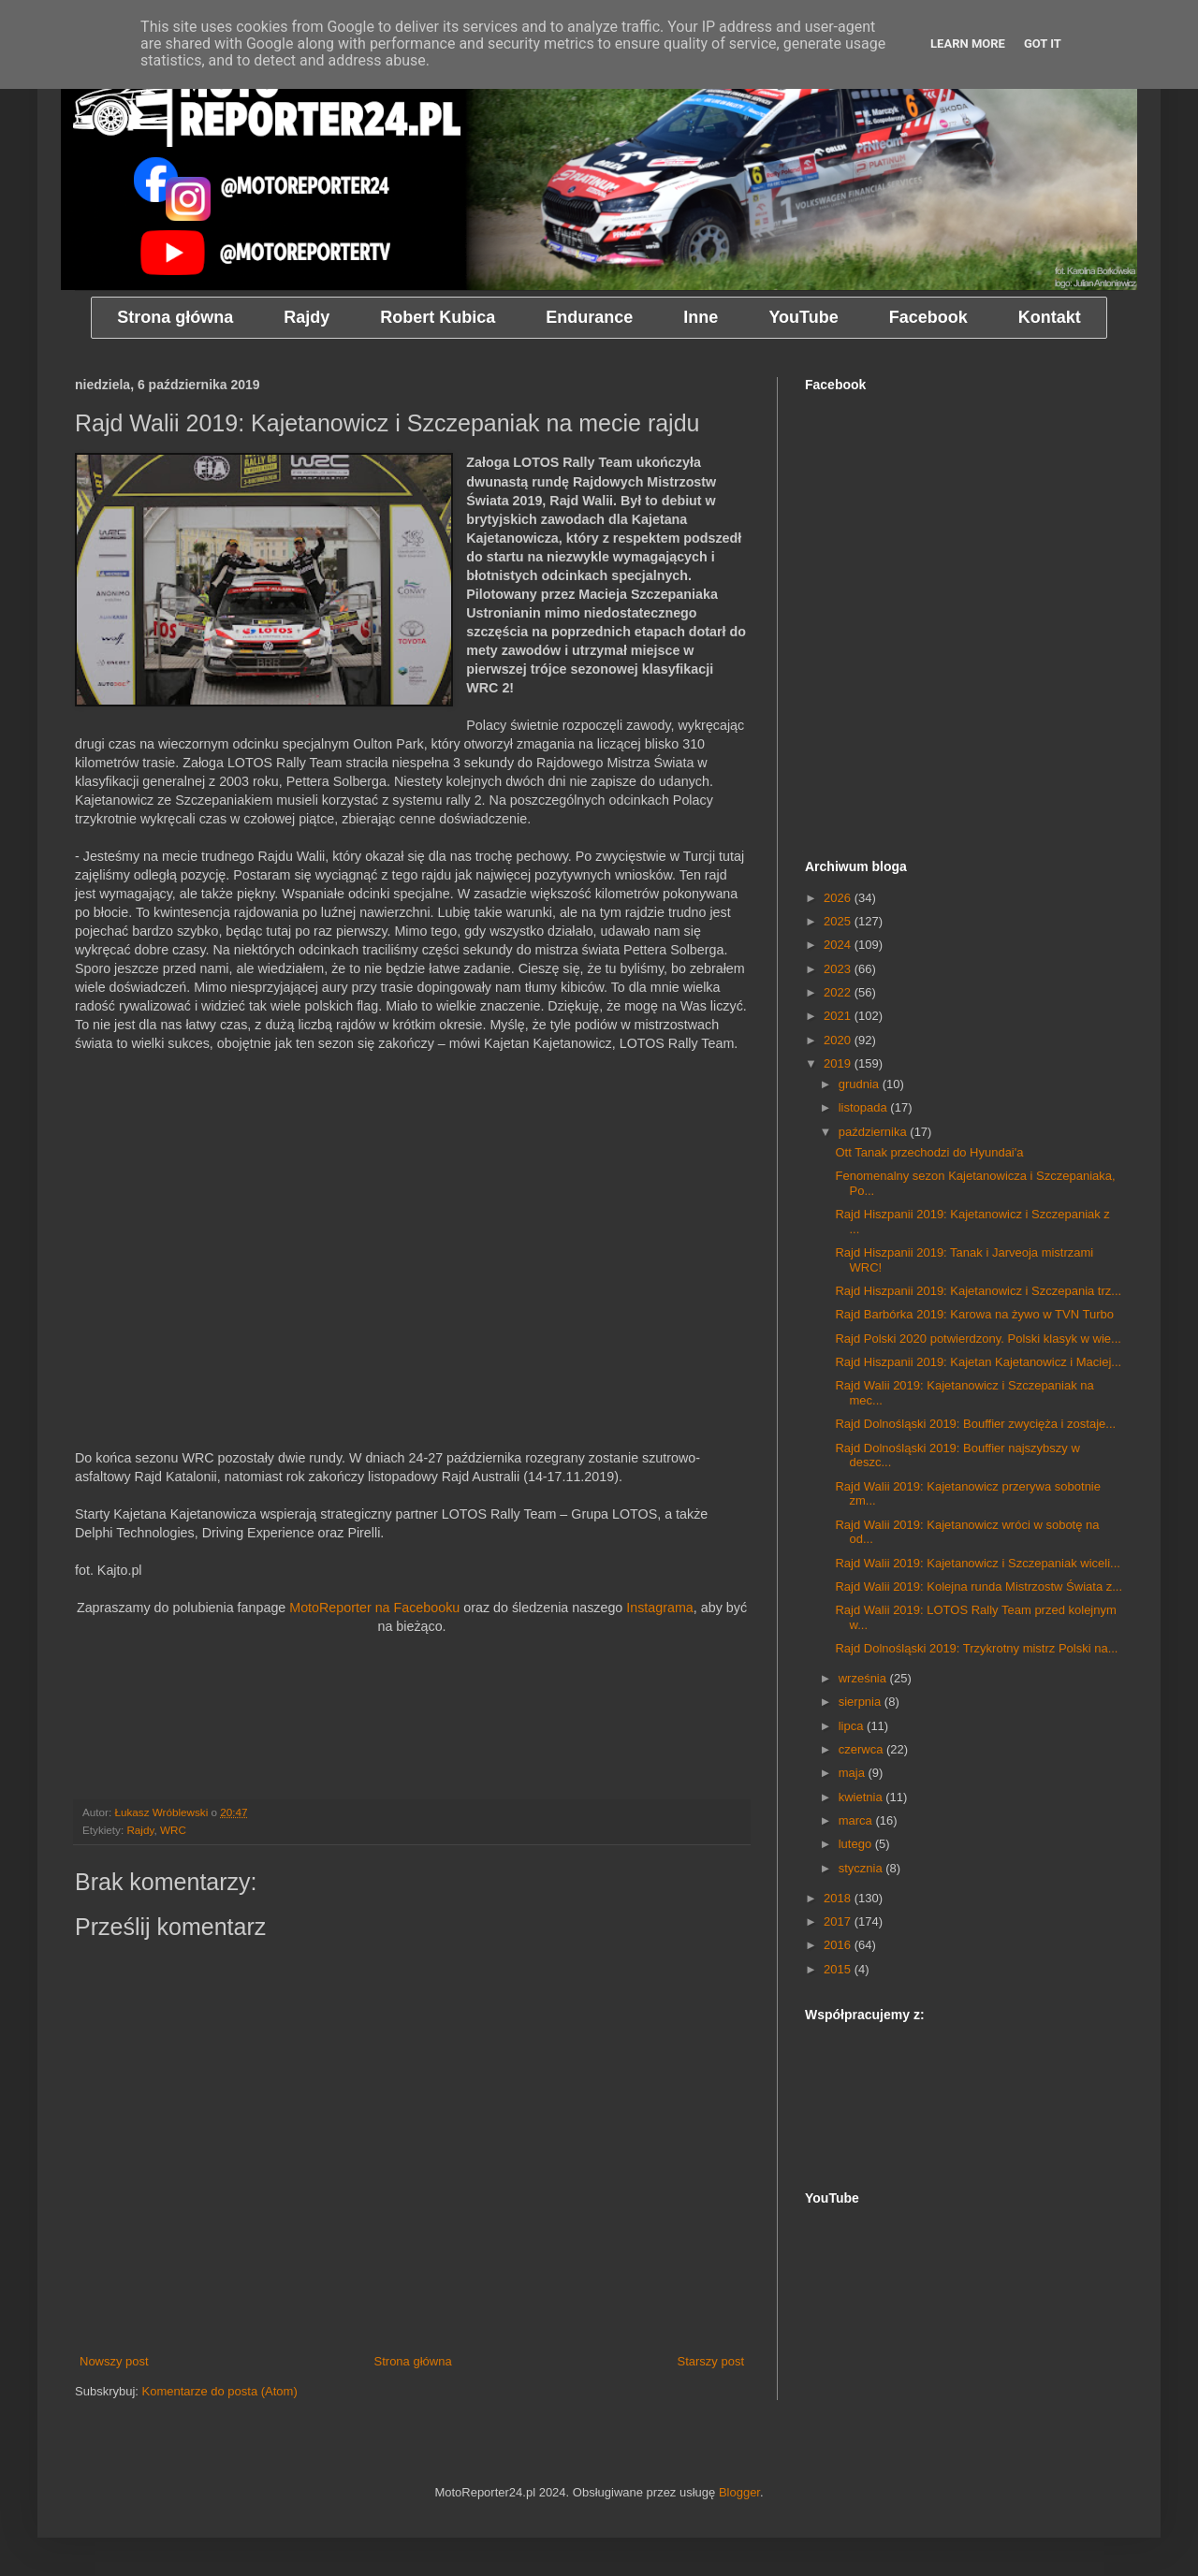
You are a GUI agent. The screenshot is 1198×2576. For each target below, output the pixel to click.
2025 (839, 921)
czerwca (862, 1749)
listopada (865, 1107)
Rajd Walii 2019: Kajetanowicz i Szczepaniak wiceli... (977, 1563)
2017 (839, 1921)
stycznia (862, 1868)
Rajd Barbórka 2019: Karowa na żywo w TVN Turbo (974, 1314)
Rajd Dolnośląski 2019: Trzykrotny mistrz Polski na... (976, 1648)
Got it (1042, 43)
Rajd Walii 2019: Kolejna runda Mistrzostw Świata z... (978, 1586)
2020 (839, 1040)
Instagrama (660, 1607)
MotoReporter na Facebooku (374, 1607)
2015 (839, 1969)
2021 (839, 1016)
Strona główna (413, 2361)
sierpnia (861, 1702)
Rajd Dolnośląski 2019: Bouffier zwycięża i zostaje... (975, 1424)
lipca (853, 1726)
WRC (173, 1830)
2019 (839, 1063)
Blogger (739, 2492)
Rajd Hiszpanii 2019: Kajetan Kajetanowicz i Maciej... (978, 1362)
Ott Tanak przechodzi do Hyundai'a (929, 1152)
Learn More (967, 43)
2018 (839, 1898)
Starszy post (710, 2361)
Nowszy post (114, 2361)
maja (854, 1773)
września (864, 1678)
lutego (857, 1844)
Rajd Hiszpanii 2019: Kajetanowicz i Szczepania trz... (978, 1291)
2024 (839, 945)
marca (857, 1820)
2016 (839, 1945)
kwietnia (862, 1797)
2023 (839, 969)
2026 (839, 898)
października (875, 1132)
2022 (839, 992)
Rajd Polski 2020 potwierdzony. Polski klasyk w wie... (977, 1339)
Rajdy (139, 1830)
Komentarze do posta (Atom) (220, 2391)
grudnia (861, 1084)
